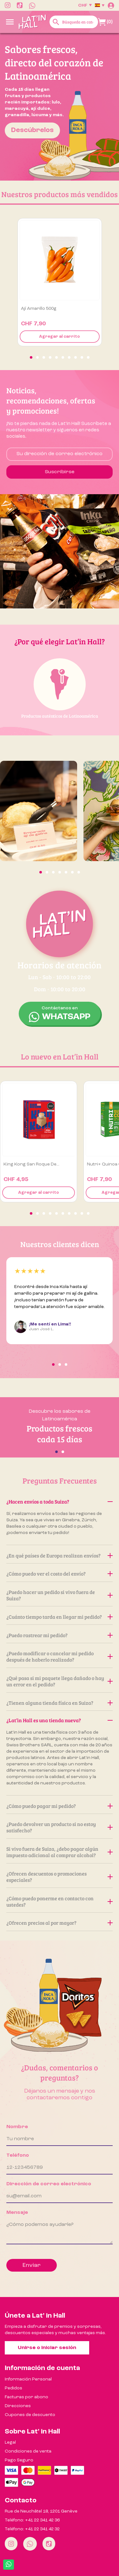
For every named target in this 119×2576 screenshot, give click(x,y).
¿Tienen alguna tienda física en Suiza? (59, 1702)
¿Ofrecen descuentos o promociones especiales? (59, 1876)
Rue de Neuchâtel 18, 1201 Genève (41, 2511)
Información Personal (28, 2379)
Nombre (17, 2126)
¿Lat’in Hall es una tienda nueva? (59, 1720)
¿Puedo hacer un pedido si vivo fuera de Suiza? (59, 1595)
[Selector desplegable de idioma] (99, 5)
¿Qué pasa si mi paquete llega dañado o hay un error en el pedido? (59, 1681)
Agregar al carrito (59, 337)
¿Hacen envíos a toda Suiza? (59, 1501)
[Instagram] (11, 2543)
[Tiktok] (49, 2543)
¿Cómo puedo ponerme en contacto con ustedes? (59, 1901)
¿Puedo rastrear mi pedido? (59, 1635)
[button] (31, 357)
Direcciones (18, 2406)
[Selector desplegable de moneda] (85, 5)
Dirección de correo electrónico (48, 2184)
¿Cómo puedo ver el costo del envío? (59, 1573)
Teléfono (17, 2155)
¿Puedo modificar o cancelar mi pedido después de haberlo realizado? (59, 1656)
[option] (59, 107)
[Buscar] (73, 22)
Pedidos (13, 2388)
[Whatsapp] (30, 2544)
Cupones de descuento (30, 2415)
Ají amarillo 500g (38, 308)
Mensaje (17, 2212)
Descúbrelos (32, 130)
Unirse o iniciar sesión (47, 2347)
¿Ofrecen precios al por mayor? (59, 1922)
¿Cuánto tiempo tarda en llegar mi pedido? (59, 1616)
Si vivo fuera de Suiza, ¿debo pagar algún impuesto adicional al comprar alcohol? (59, 1851)
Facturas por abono (26, 2397)
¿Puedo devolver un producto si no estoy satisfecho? (59, 1827)
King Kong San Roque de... (31, 1164)
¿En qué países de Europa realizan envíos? (59, 1555)
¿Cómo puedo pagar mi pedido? (59, 1806)
